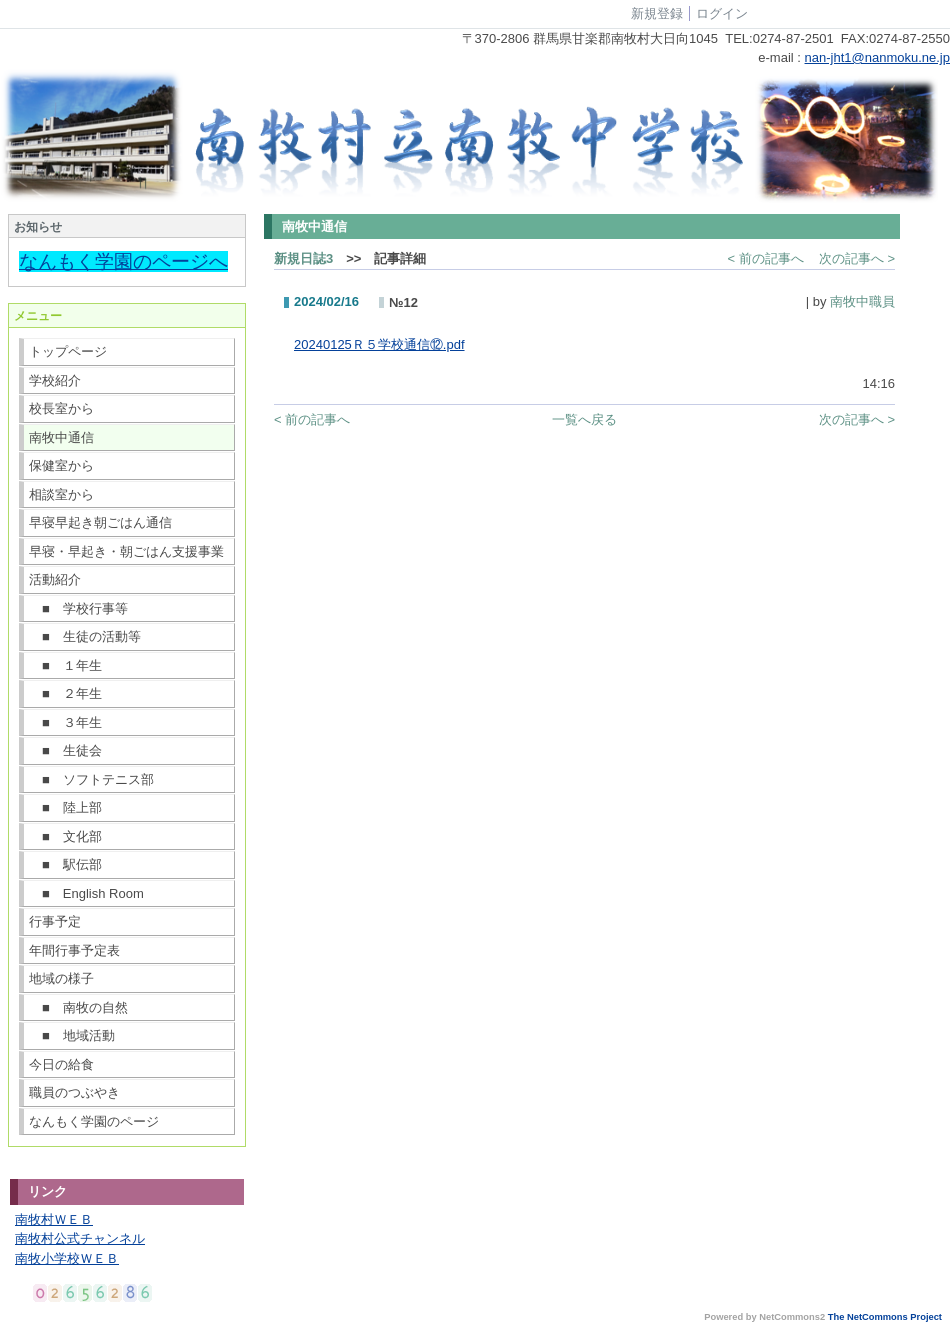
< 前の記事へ (766, 258)
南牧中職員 (862, 301)
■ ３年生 (65, 722)
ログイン (722, 13)
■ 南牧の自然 (78, 1007)
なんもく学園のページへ (123, 261)
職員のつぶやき (74, 1092)
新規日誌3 (303, 258)
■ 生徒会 (65, 750)
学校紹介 (55, 380)
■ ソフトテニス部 (91, 779)
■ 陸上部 (65, 807)
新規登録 (657, 13)
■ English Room (86, 893)
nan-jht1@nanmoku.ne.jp (877, 57)
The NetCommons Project (885, 1317)
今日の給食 (61, 1064)
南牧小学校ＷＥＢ (67, 1258)
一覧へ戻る (584, 419)
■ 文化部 (65, 836)
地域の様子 (61, 978)
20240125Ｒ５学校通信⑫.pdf (379, 344)
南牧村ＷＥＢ (54, 1219)
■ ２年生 (65, 693)
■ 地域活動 (72, 1035)
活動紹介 (55, 579)
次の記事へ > (857, 258)
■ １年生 (65, 665)
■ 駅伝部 (65, 864)
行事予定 (55, 921)
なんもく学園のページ (94, 1121)
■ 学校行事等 (78, 608)
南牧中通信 (61, 437)
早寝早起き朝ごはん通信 (100, 522)
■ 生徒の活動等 (85, 636)
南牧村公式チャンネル (80, 1238)
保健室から (61, 465)
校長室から (61, 408)
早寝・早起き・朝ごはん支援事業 (126, 551)
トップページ (68, 351)
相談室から (61, 494)
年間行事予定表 (74, 950)
